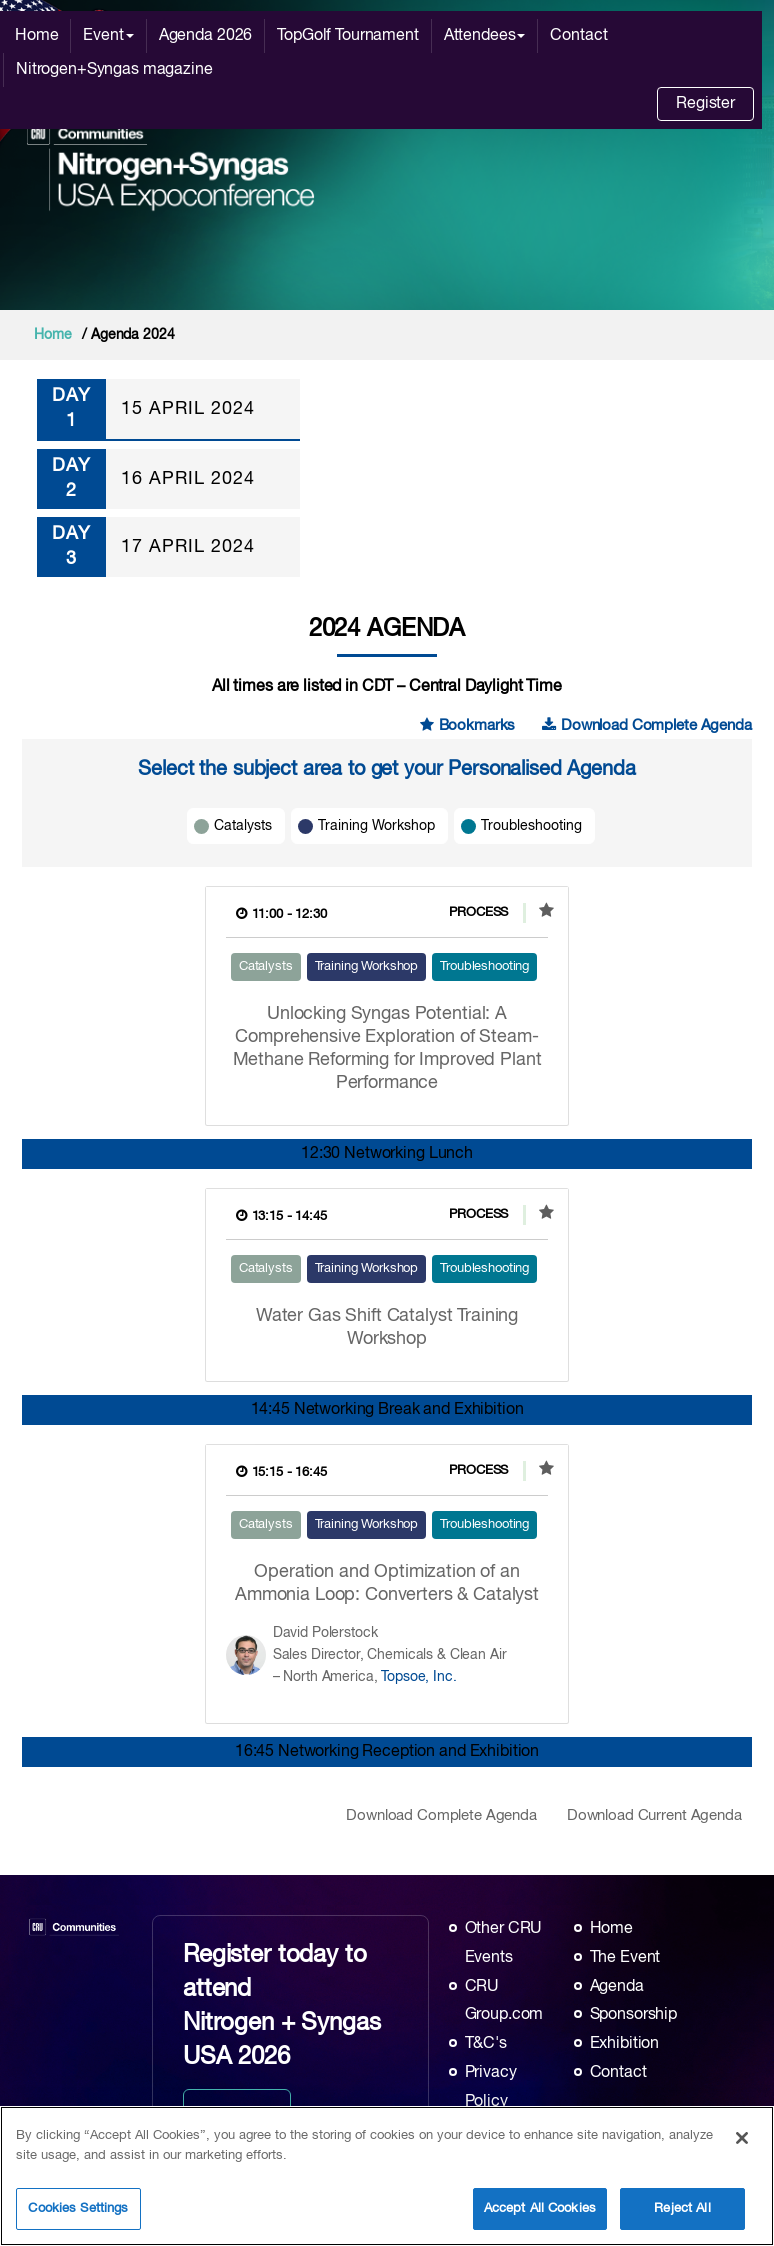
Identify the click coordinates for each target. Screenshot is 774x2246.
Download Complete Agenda (647, 725)
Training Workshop (376, 826)
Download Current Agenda (654, 1815)
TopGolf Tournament (347, 36)
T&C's (486, 2044)
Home (36, 36)
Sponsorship (633, 2015)
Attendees (485, 36)
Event (108, 36)
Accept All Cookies (540, 2208)
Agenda (617, 1987)
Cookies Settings (78, 2208)
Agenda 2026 (205, 36)
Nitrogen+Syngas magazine (114, 70)
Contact (578, 36)
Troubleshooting (531, 826)
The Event (625, 1958)
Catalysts (243, 826)
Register (705, 104)
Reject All (682, 2208)
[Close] (742, 2138)
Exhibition (625, 2044)
